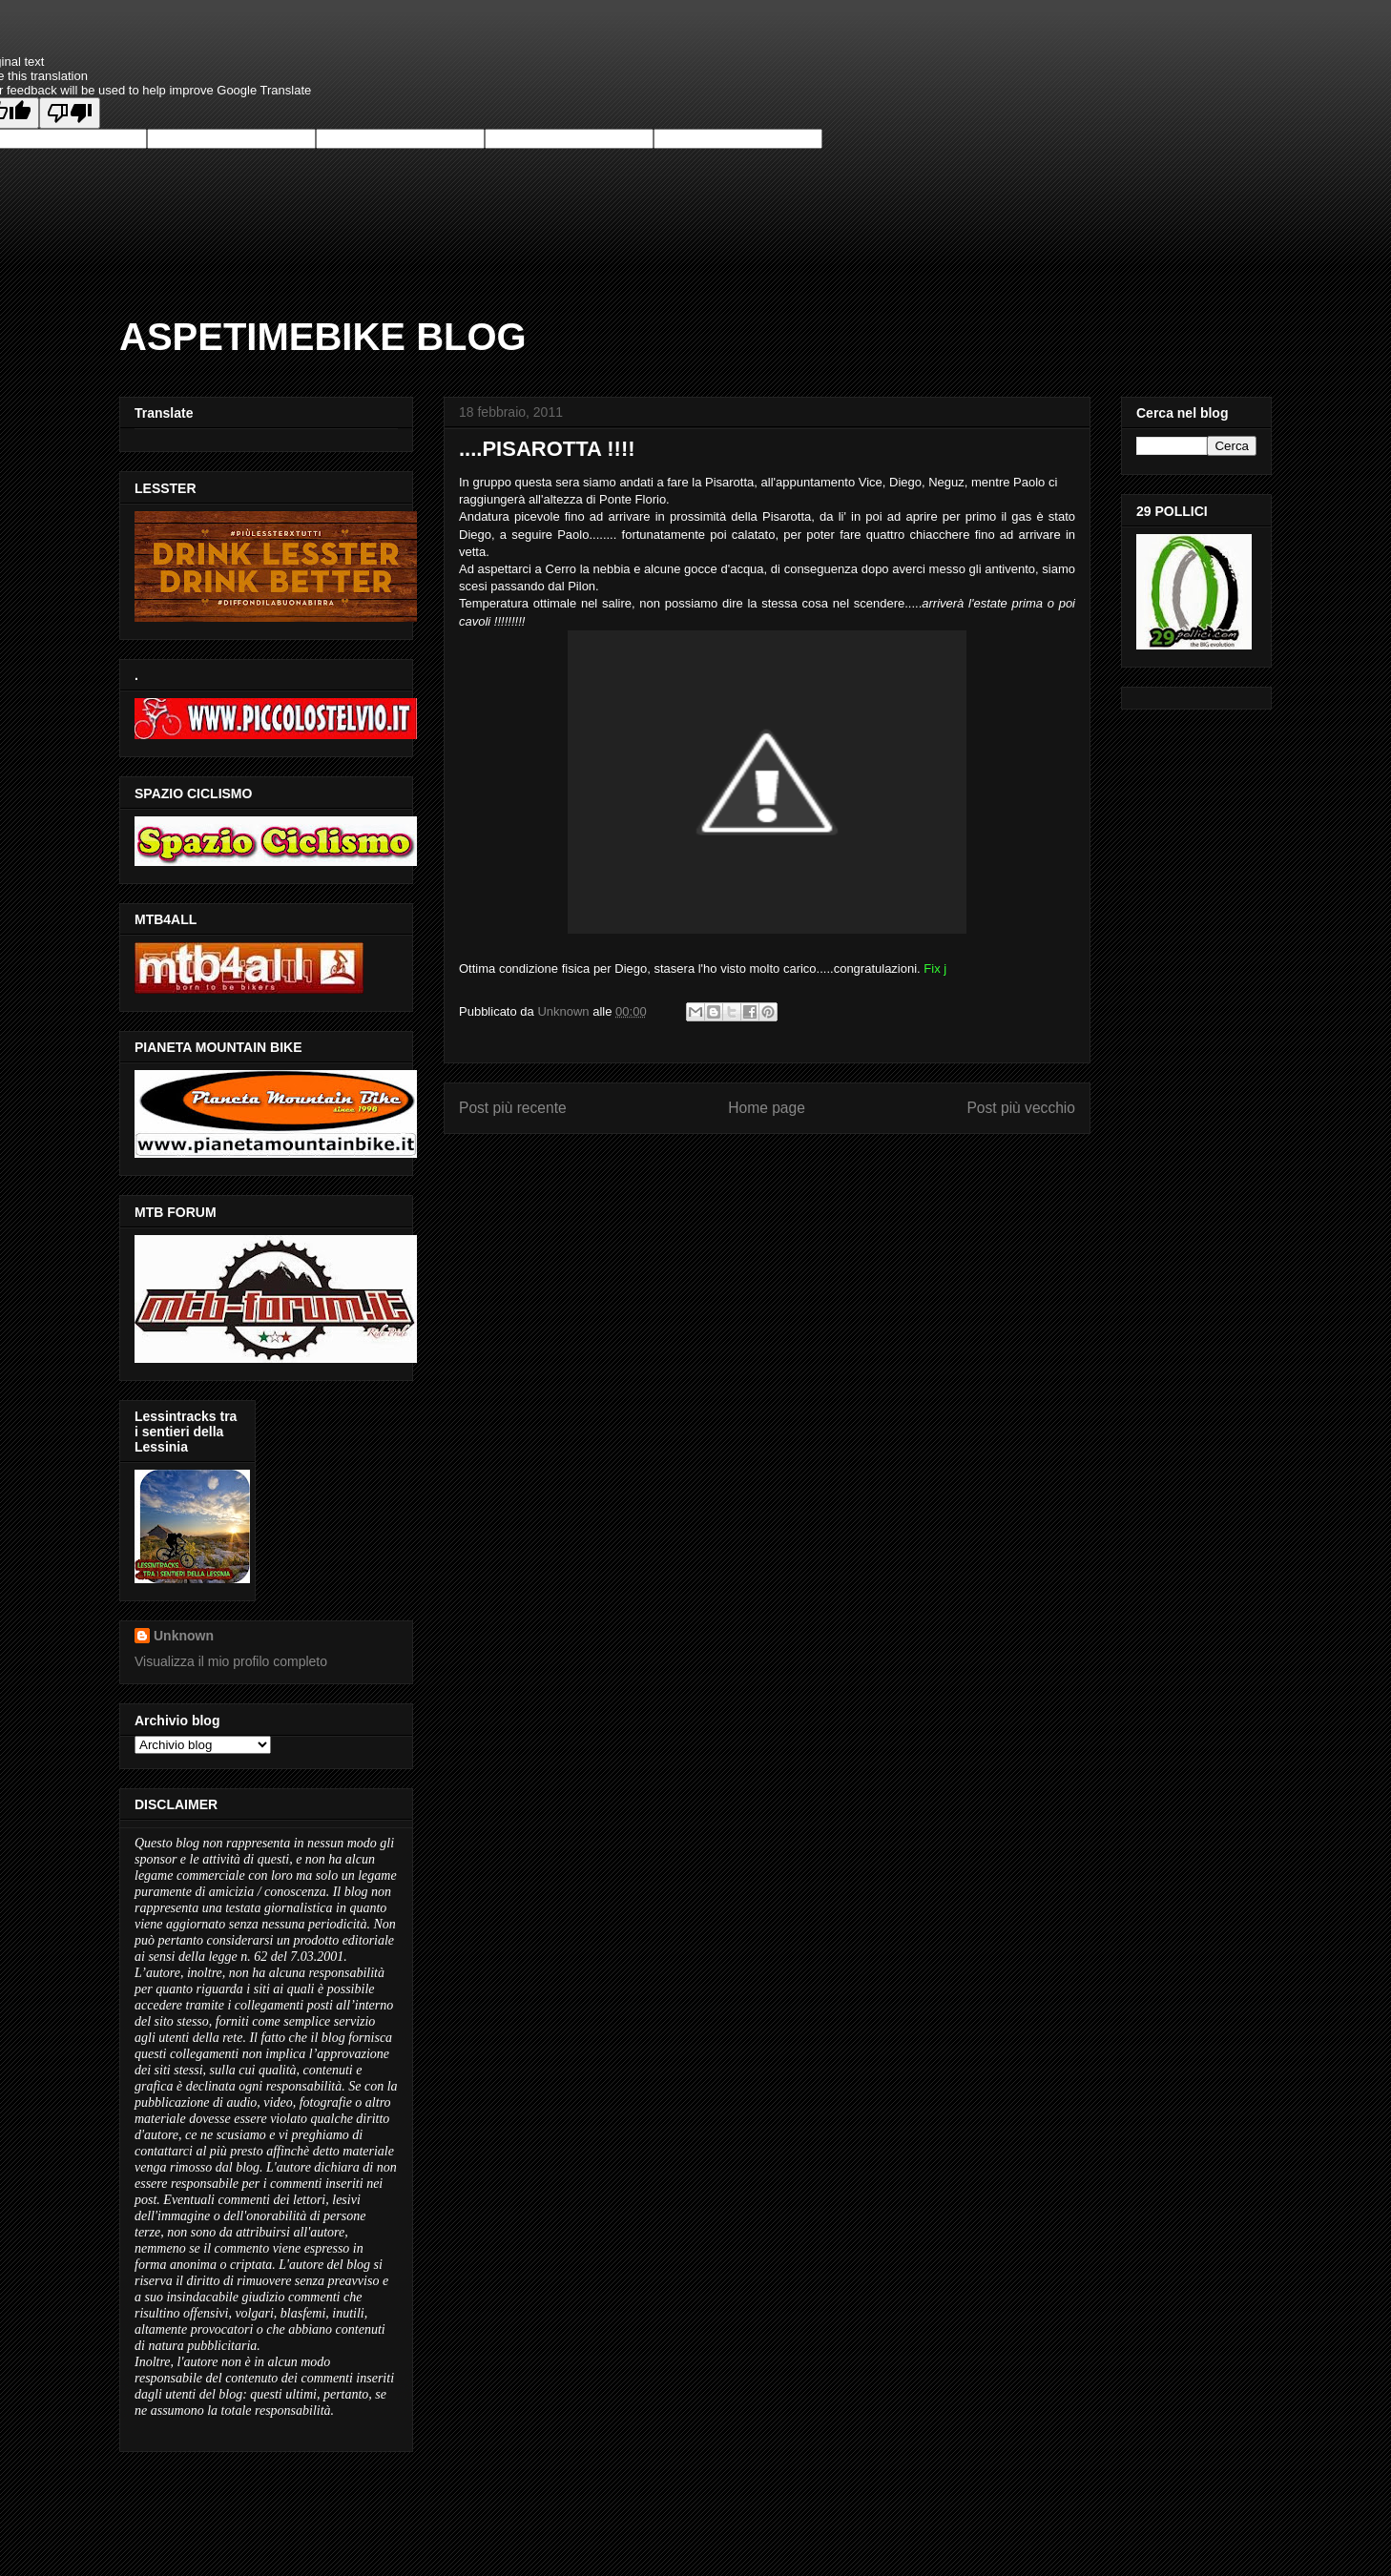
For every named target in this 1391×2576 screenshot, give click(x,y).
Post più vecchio (1020, 1108)
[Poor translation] (69, 113)
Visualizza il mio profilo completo (231, 1661)
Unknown (184, 1635)
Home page (766, 1108)
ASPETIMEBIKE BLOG (323, 337)
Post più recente (513, 1108)
